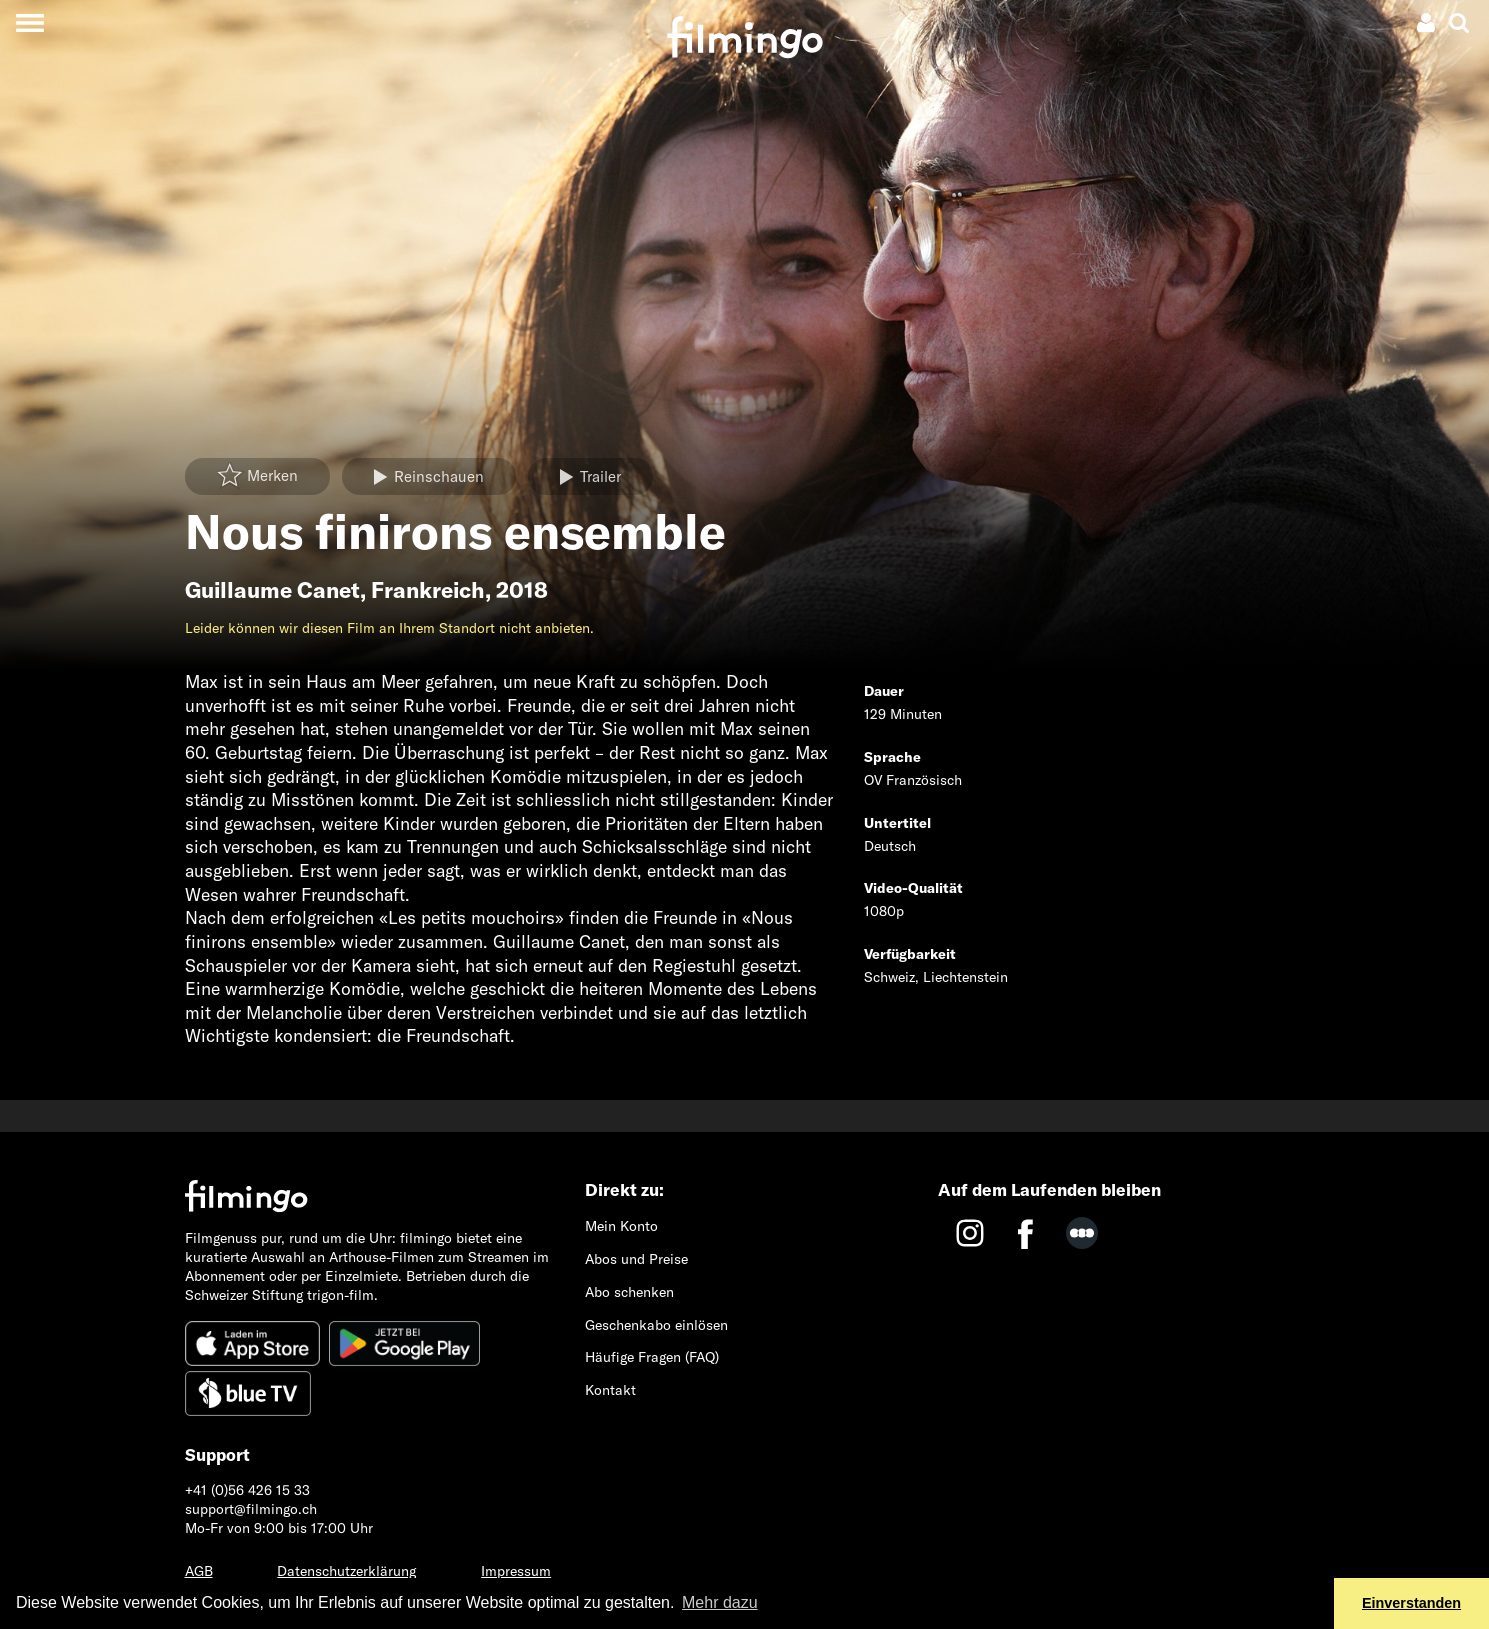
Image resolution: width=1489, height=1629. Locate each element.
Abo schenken (629, 1292)
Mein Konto (621, 1226)
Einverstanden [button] (1411, 1603)
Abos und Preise (636, 1259)
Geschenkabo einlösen (656, 1325)
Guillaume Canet (272, 590)
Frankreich (428, 590)
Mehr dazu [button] (720, 1602)
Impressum (516, 1571)
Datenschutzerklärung (346, 1571)
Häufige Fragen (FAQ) (652, 1357)
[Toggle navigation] (29, 22)
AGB (199, 1571)
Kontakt (610, 1390)
